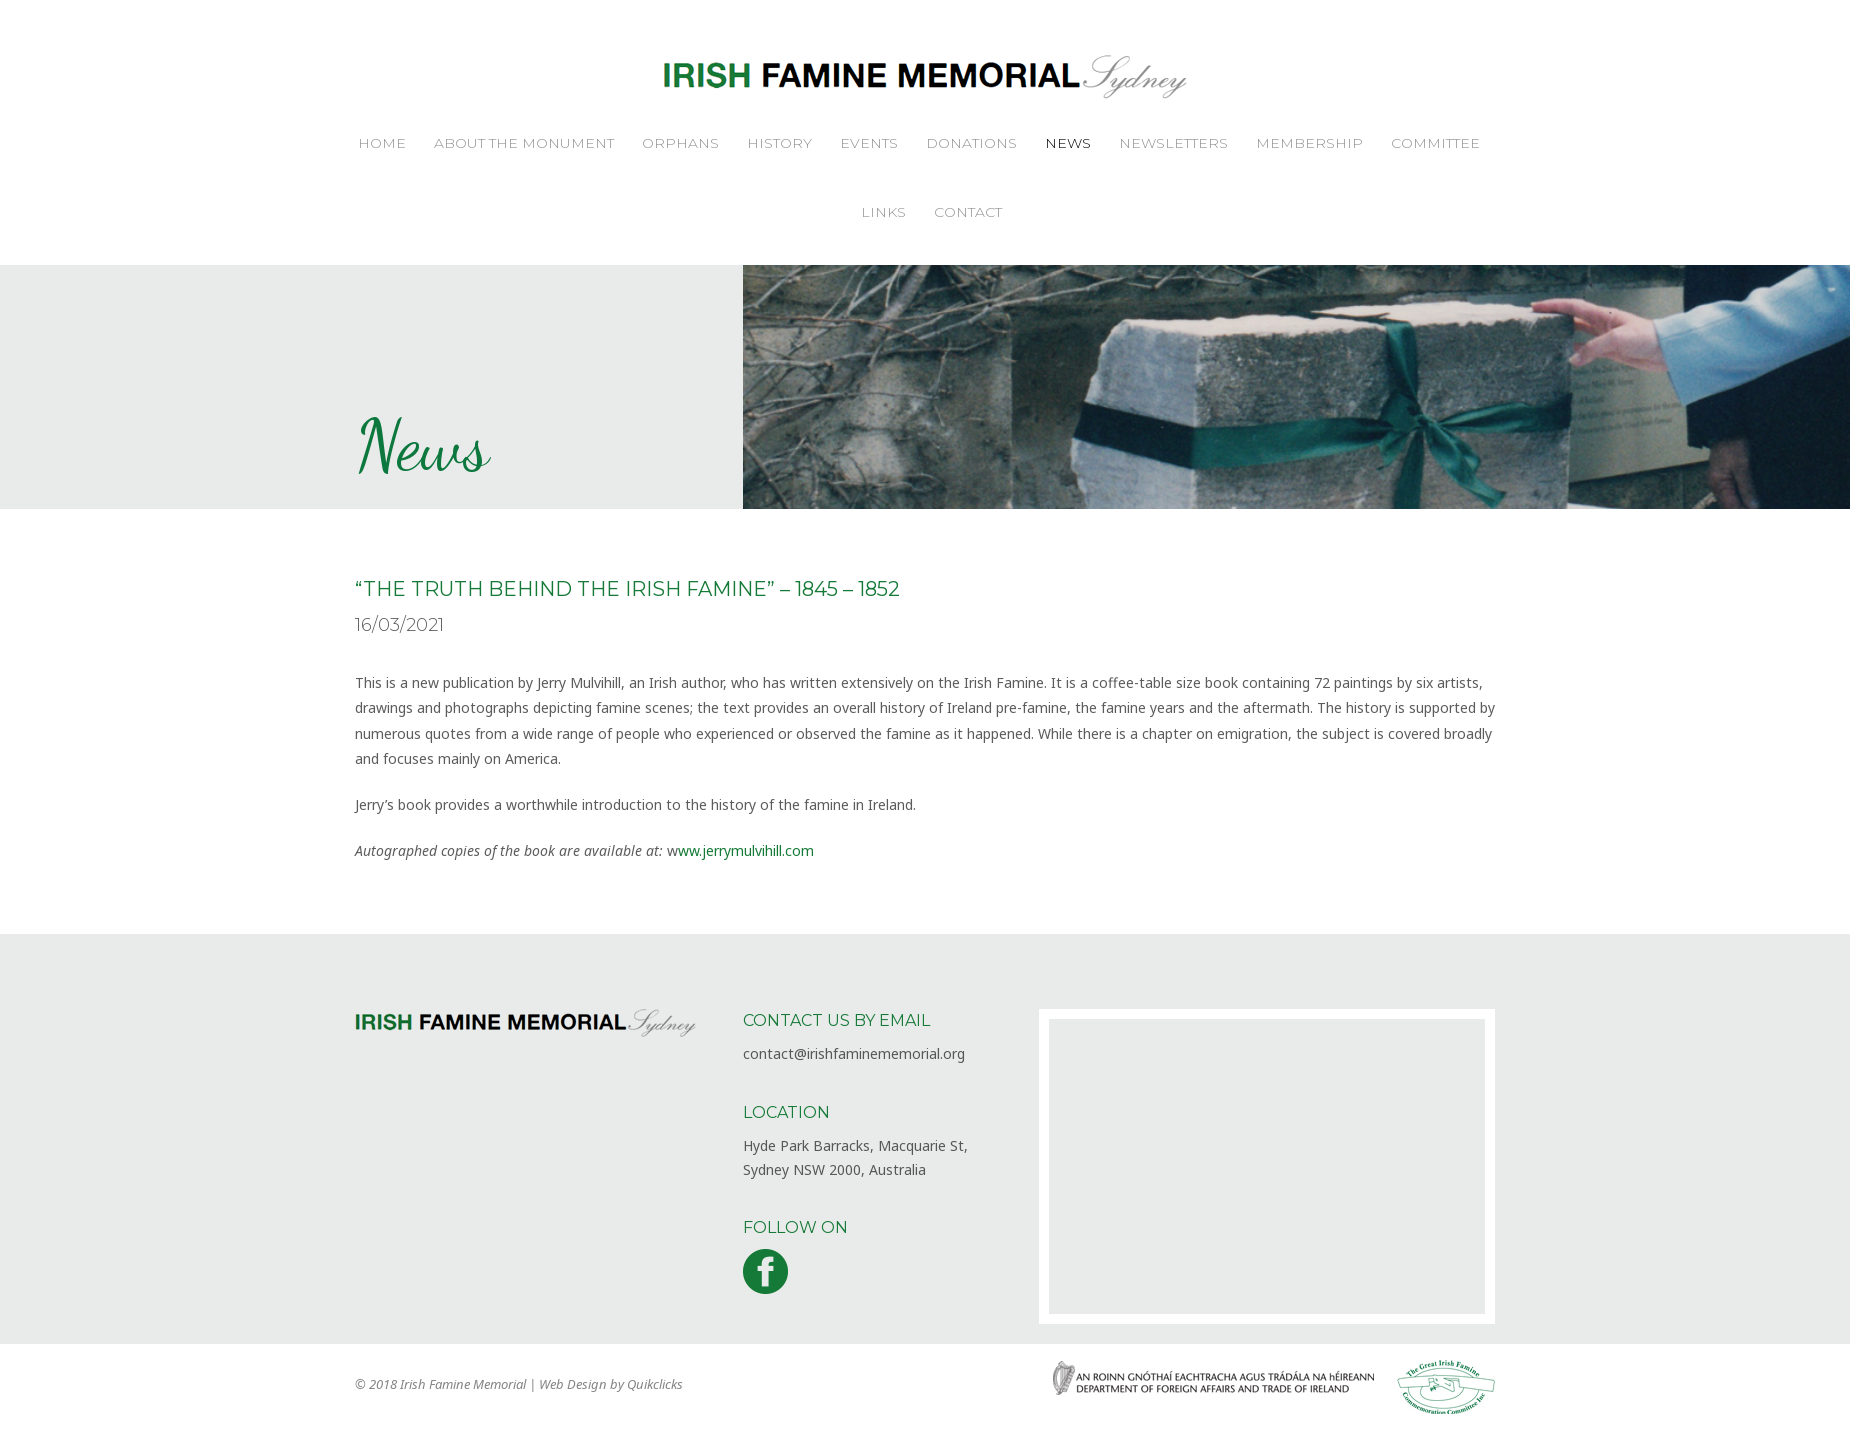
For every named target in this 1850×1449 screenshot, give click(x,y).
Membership (1309, 143)
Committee (1435, 143)
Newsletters (1173, 143)
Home (382, 143)
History (779, 143)
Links (883, 212)
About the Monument (524, 143)
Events (869, 143)
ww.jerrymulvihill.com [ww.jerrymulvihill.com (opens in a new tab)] (746, 850)
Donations (971, 143)
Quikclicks (655, 1384)
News (1068, 143)
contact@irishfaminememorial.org (854, 1053)
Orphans (680, 143)
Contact (968, 212)
